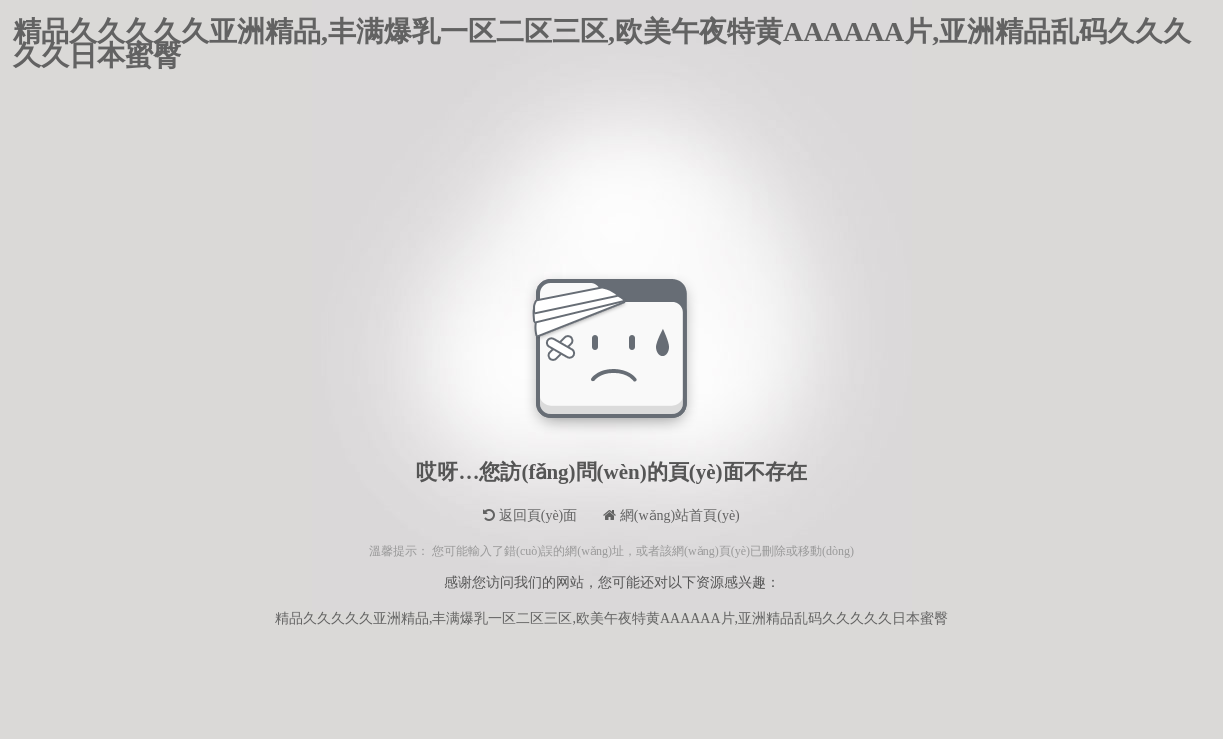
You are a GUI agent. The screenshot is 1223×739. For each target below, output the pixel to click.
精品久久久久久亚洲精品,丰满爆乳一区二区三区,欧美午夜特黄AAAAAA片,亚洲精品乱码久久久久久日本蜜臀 (602, 32)
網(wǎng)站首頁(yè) (671, 515)
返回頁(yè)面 (530, 515)
